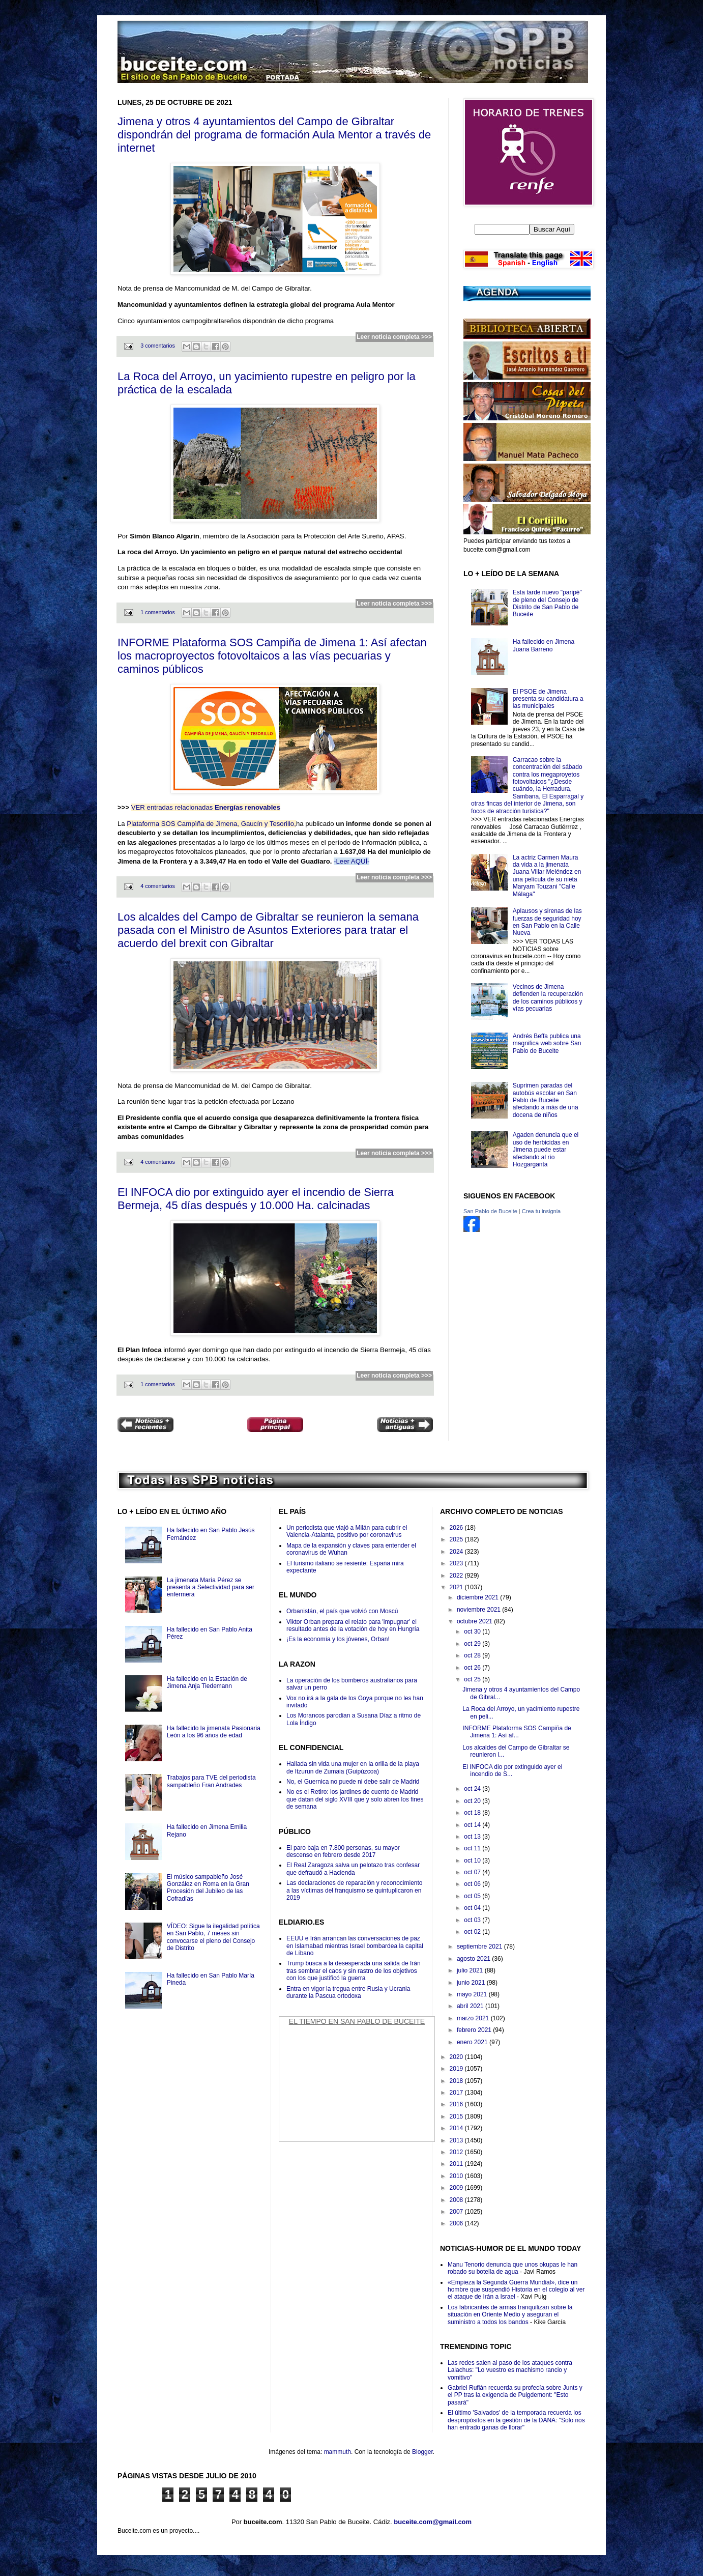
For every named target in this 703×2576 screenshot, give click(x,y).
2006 (457, 2223)
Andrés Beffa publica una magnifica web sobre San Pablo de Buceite (547, 1043)
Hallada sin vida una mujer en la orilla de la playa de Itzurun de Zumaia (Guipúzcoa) (352, 1767)
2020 (457, 2056)
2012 (457, 2152)
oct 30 (473, 1631)
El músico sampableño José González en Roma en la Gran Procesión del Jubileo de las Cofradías (208, 1887)
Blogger (422, 2451)
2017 (457, 2092)
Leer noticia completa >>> (394, 336)
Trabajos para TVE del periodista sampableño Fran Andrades (211, 1781)
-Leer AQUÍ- (351, 861)
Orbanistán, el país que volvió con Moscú (342, 1611)
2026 (457, 1527)
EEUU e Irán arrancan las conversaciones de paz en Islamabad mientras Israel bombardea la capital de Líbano (354, 1946)
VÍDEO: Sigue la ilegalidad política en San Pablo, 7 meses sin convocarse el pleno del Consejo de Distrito (213, 1937)
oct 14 (473, 1824)
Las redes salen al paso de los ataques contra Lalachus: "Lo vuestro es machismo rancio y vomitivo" (510, 2370)
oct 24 (473, 1788)
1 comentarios (157, 612)
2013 (457, 2140)
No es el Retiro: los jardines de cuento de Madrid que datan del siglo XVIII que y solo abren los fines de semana (355, 1799)
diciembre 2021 (478, 1597)
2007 (457, 2211)
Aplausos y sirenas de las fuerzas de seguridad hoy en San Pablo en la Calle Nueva (547, 921)
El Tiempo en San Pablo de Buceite (357, 2021)
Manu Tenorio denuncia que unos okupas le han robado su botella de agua (512, 2268)
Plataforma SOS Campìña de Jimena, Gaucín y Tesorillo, (211, 823)
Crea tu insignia (541, 1211)
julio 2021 (471, 1970)
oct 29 (473, 1643)
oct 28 (473, 1655)
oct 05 (473, 1896)
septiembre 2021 (480, 1946)
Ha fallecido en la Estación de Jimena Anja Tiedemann (207, 1682)
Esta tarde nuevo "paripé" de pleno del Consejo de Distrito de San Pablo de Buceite (547, 603)
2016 (457, 2104)
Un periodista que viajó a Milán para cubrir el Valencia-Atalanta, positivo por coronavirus (346, 1531)
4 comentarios (157, 886)
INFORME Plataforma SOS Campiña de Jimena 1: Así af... (516, 1732)
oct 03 (473, 1920)
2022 (457, 1575)
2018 (457, 2080)
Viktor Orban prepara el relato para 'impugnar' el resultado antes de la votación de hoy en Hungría (353, 1625)
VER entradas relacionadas (205, 807)
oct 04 (473, 1907)
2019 (457, 2068)
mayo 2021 (473, 1994)
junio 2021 (472, 1982)
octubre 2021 (475, 1621)
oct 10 (473, 1860)
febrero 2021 (475, 2030)
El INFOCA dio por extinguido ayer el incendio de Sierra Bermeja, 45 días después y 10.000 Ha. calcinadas (256, 1199)
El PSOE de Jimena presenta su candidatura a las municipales (548, 699)
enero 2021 (473, 2042)
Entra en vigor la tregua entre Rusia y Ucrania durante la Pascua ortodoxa (348, 1992)
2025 (457, 1539)
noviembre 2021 (479, 1609)
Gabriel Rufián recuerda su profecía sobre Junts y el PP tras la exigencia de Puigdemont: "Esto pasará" (515, 2395)
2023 (457, 1563)
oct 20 (473, 1801)
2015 (457, 2116)
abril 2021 (471, 2006)
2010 (457, 2176)
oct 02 (473, 1931)
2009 (457, 2187)
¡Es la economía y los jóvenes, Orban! (338, 1639)
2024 (457, 1551)
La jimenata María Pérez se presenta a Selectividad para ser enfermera (210, 1587)
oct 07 (473, 1872)
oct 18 (473, 1812)
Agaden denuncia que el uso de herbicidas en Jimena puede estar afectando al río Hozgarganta (545, 1149)
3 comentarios (157, 345)
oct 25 (473, 1679)
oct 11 (473, 1848)
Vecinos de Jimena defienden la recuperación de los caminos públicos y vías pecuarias (548, 997)
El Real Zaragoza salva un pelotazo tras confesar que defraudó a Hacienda (353, 1869)
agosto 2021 (474, 1958)
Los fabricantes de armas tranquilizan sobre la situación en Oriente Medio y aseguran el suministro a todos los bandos (510, 2315)
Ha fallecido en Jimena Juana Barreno (543, 645)
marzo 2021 (474, 2018)
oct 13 (473, 1836)
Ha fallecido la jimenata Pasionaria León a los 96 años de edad (213, 1732)
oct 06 (473, 1883)
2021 (457, 1587)
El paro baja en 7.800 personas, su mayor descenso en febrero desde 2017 (343, 1851)
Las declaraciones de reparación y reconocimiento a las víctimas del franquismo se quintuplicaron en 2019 (354, 1890)
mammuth (337, 2451)
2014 (457, 2128)
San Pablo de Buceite (490, 1211)
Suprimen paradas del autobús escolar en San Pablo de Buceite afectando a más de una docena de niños (545, 1100)
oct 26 (473, 1667)
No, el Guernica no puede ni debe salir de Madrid (353, 1781)
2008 (457, 2199)
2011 (457, 2163)
